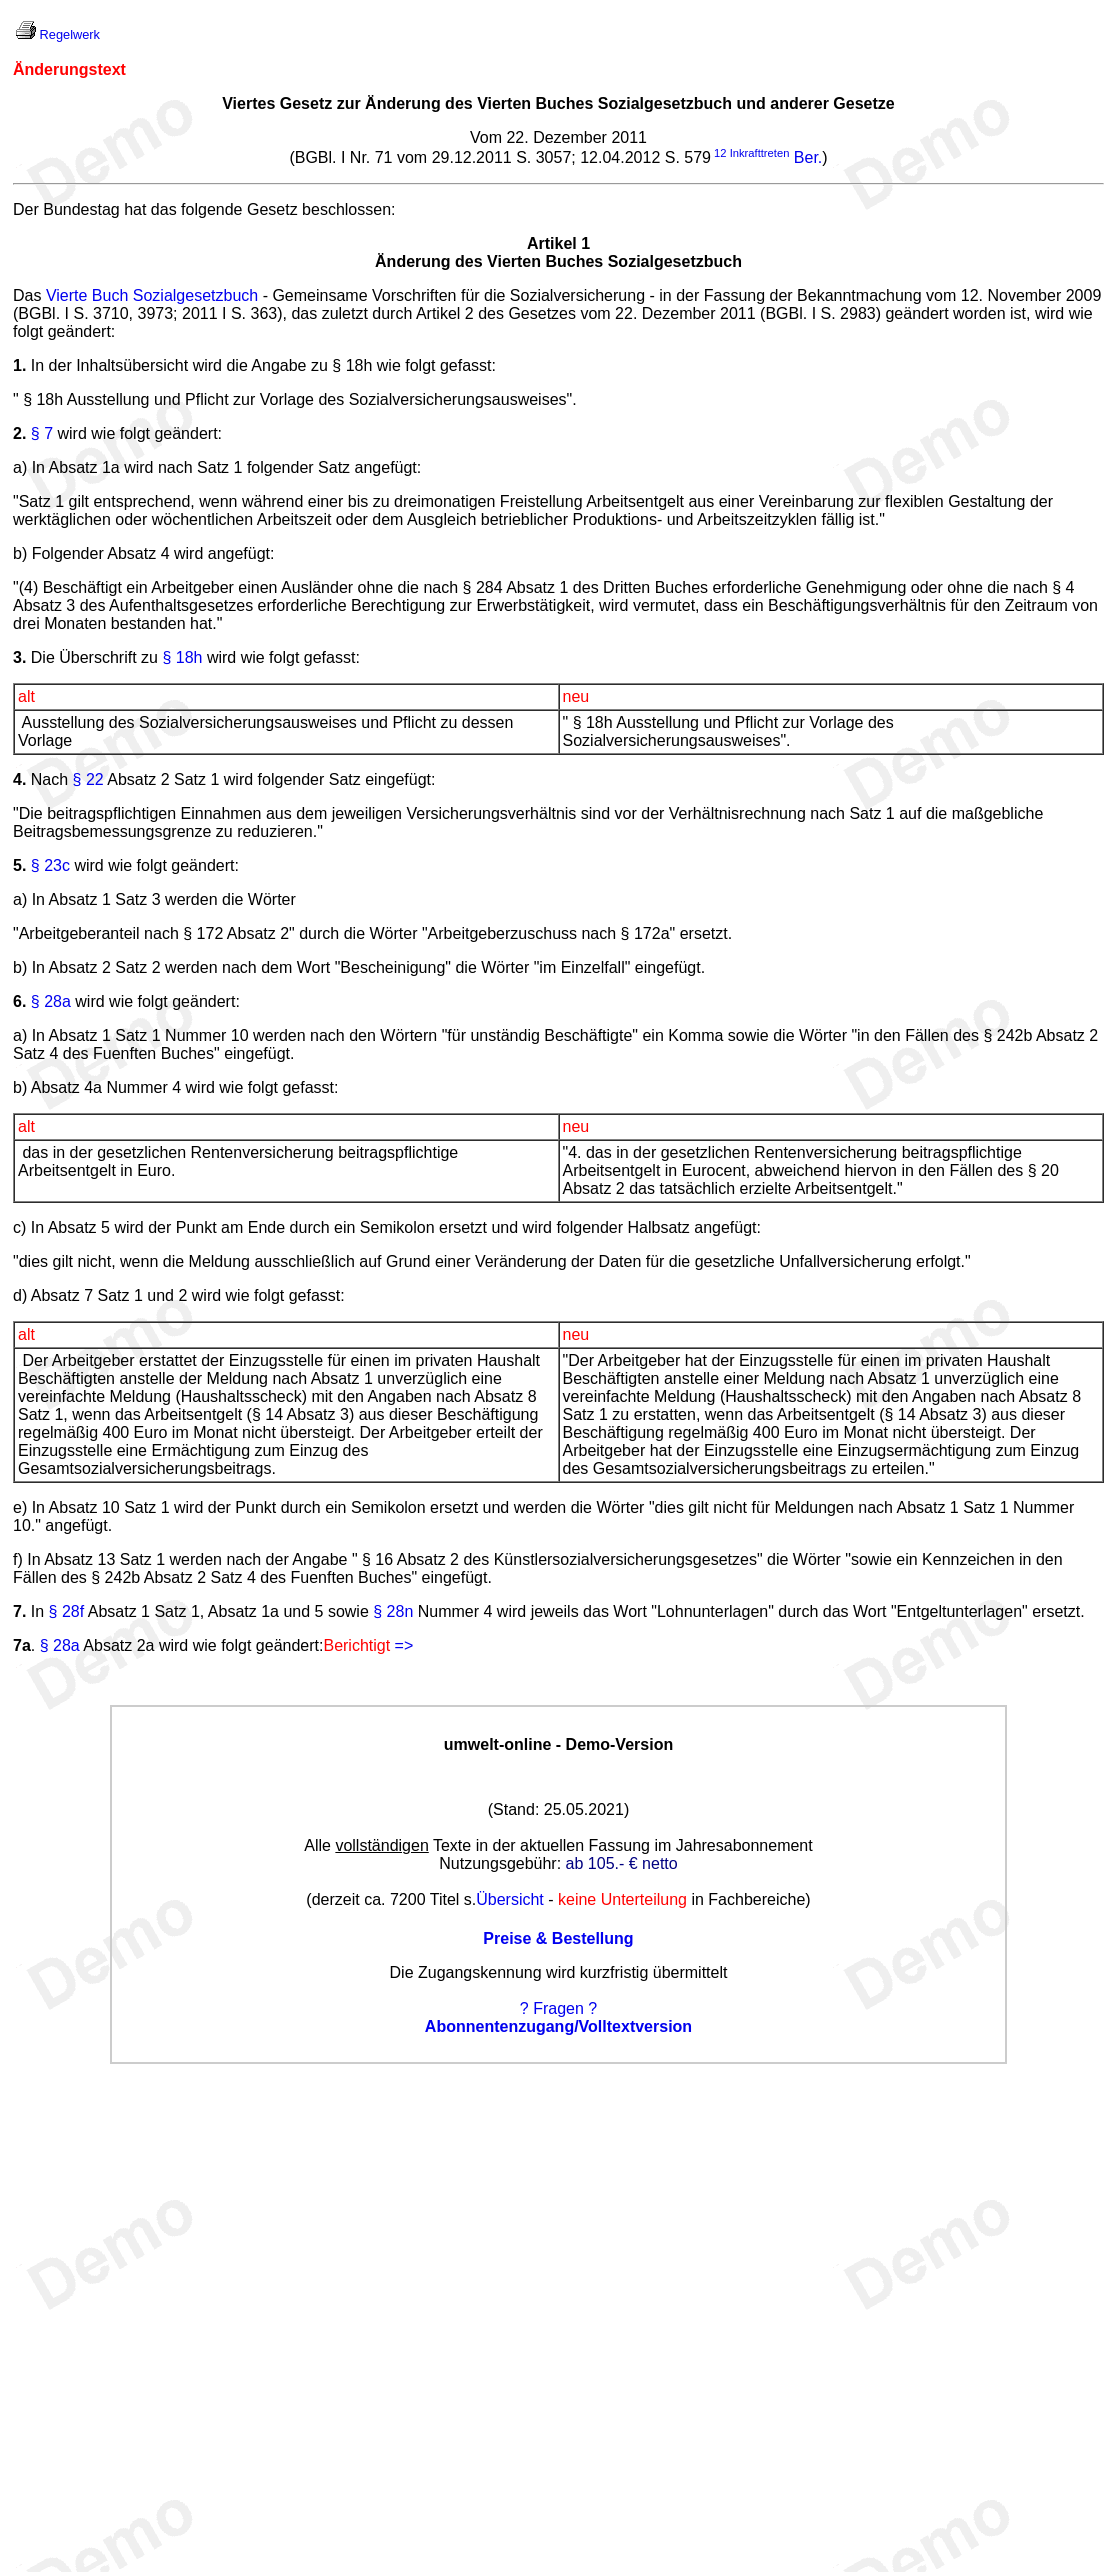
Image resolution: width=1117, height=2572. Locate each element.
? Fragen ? (558, 2008)
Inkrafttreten (760, 153)
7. (19, 1611)
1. (19, 365)
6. (19, 1001)
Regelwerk (70, 34)
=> (404, 1645)
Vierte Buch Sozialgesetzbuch (152, 295)
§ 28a (51, 1001)
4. (19, 779)
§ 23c (50, 865)
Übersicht (510, 1899)
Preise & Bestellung (558, 1938)
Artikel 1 (558, 243)
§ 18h (182, 657)
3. (19, 657)
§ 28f (67, 1611)
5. (19, 865)
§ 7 (42, 433)
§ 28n (393, 1611)
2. (19, 433)
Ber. (808, 157)
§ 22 (88, 779)
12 (720, 153)
